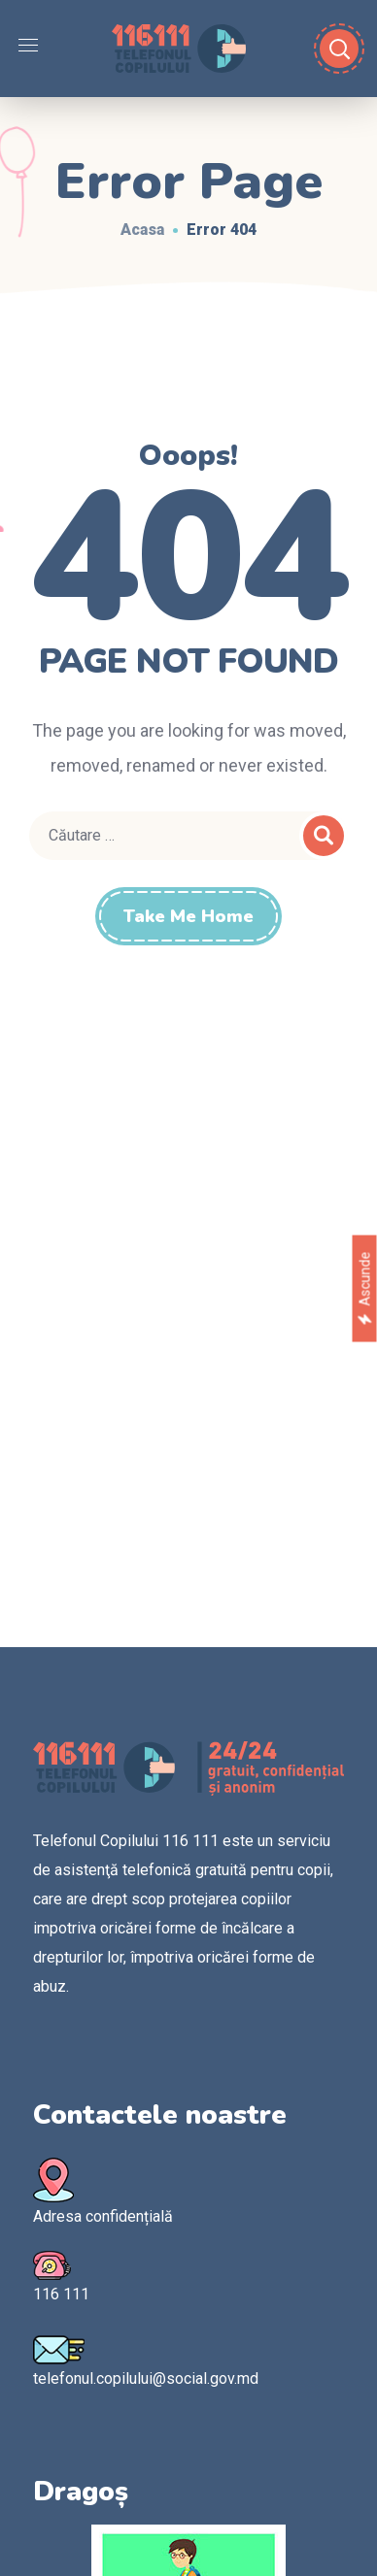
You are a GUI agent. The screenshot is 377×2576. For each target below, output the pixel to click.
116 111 (61, 2294)
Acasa (142, 229)
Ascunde (364, 1288)
